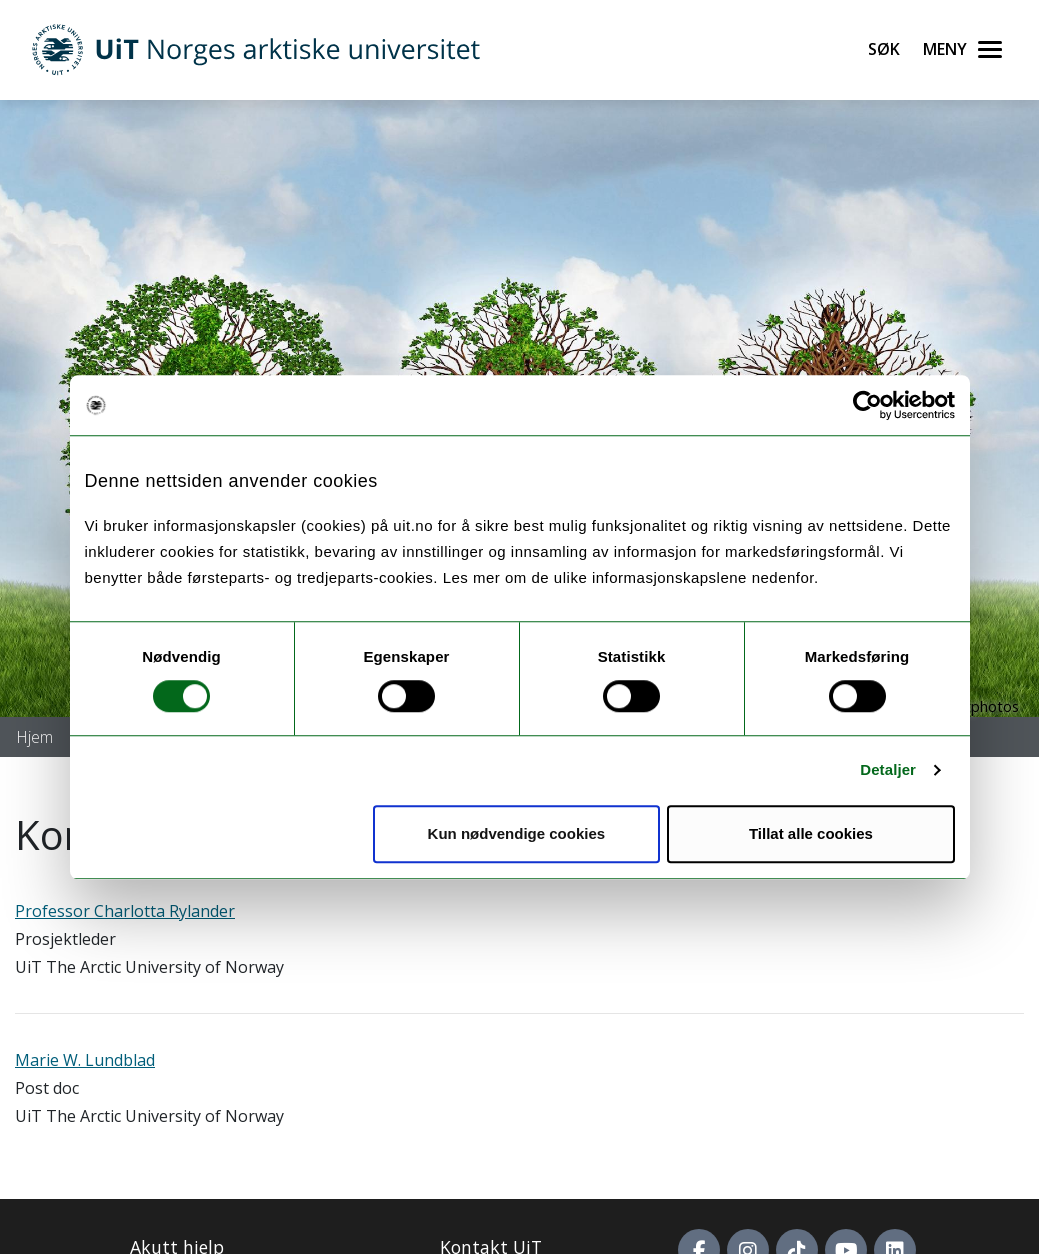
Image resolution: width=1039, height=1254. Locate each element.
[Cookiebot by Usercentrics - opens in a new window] (867, 405)
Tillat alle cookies (811, 833)
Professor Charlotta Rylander (125, 911)
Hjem (34, 737)
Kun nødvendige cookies (517, 833)
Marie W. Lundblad (85, 1060)
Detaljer (888, 769)
